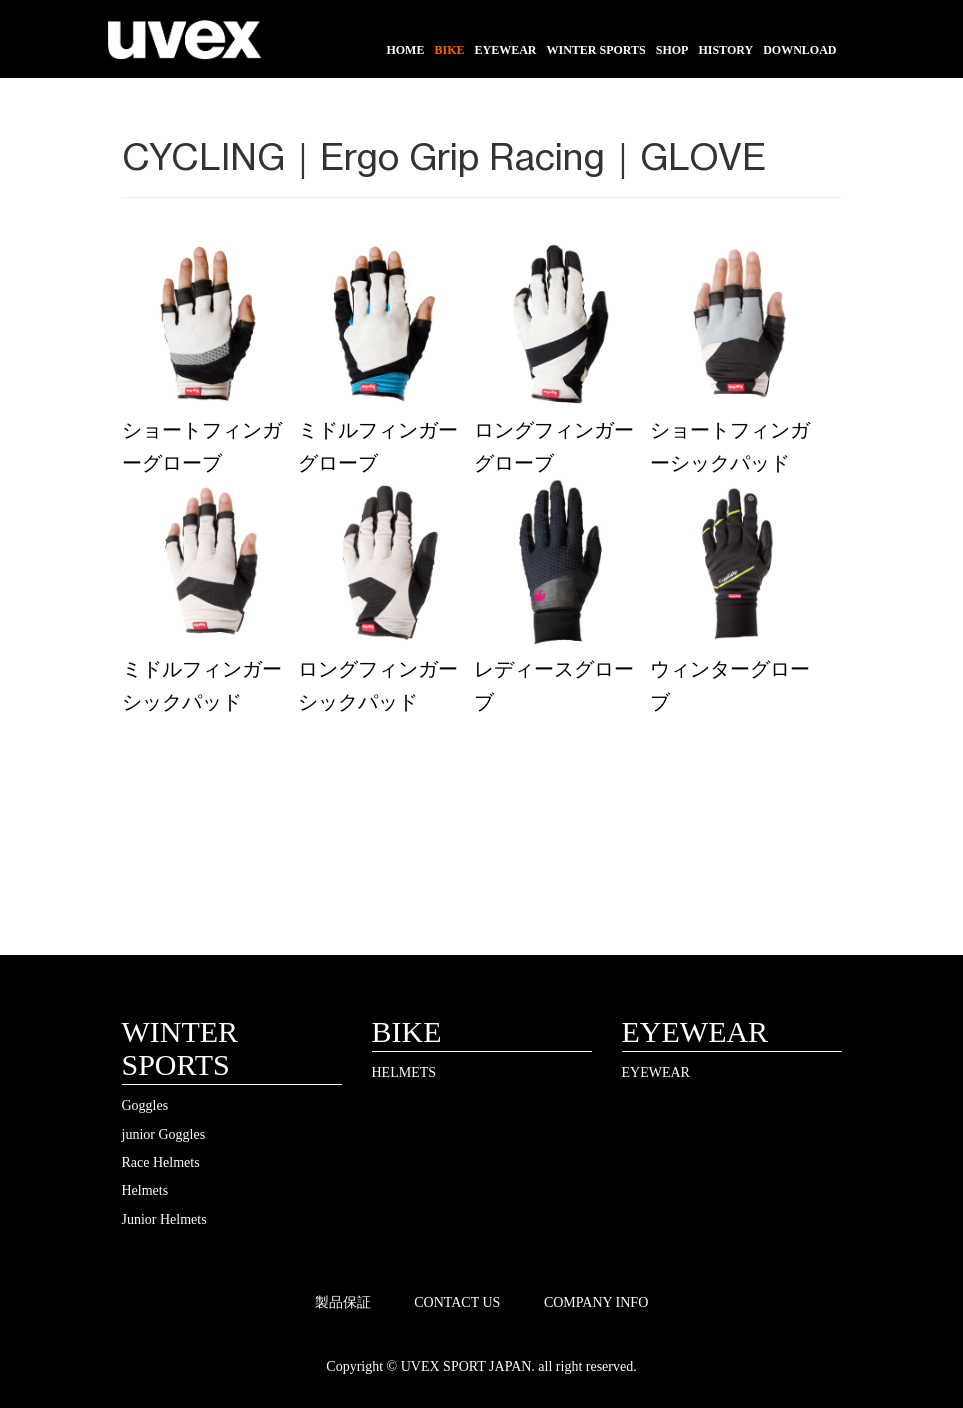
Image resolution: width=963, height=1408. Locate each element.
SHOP (672, 50)
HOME (405, 50)
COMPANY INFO (596, 1302)
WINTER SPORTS (595, 50)
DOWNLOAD (799, 50)
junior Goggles (164, 1134)
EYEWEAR (505, 50)
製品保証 (343, 1302)
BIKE (449, 50)
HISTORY (725, 50)
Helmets (145, 1190)
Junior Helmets (164, 1219)
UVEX (184, 45)
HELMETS (404, 1072)
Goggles (145, 1105)
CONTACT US (457, 1302)
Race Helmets (161, 1162)
